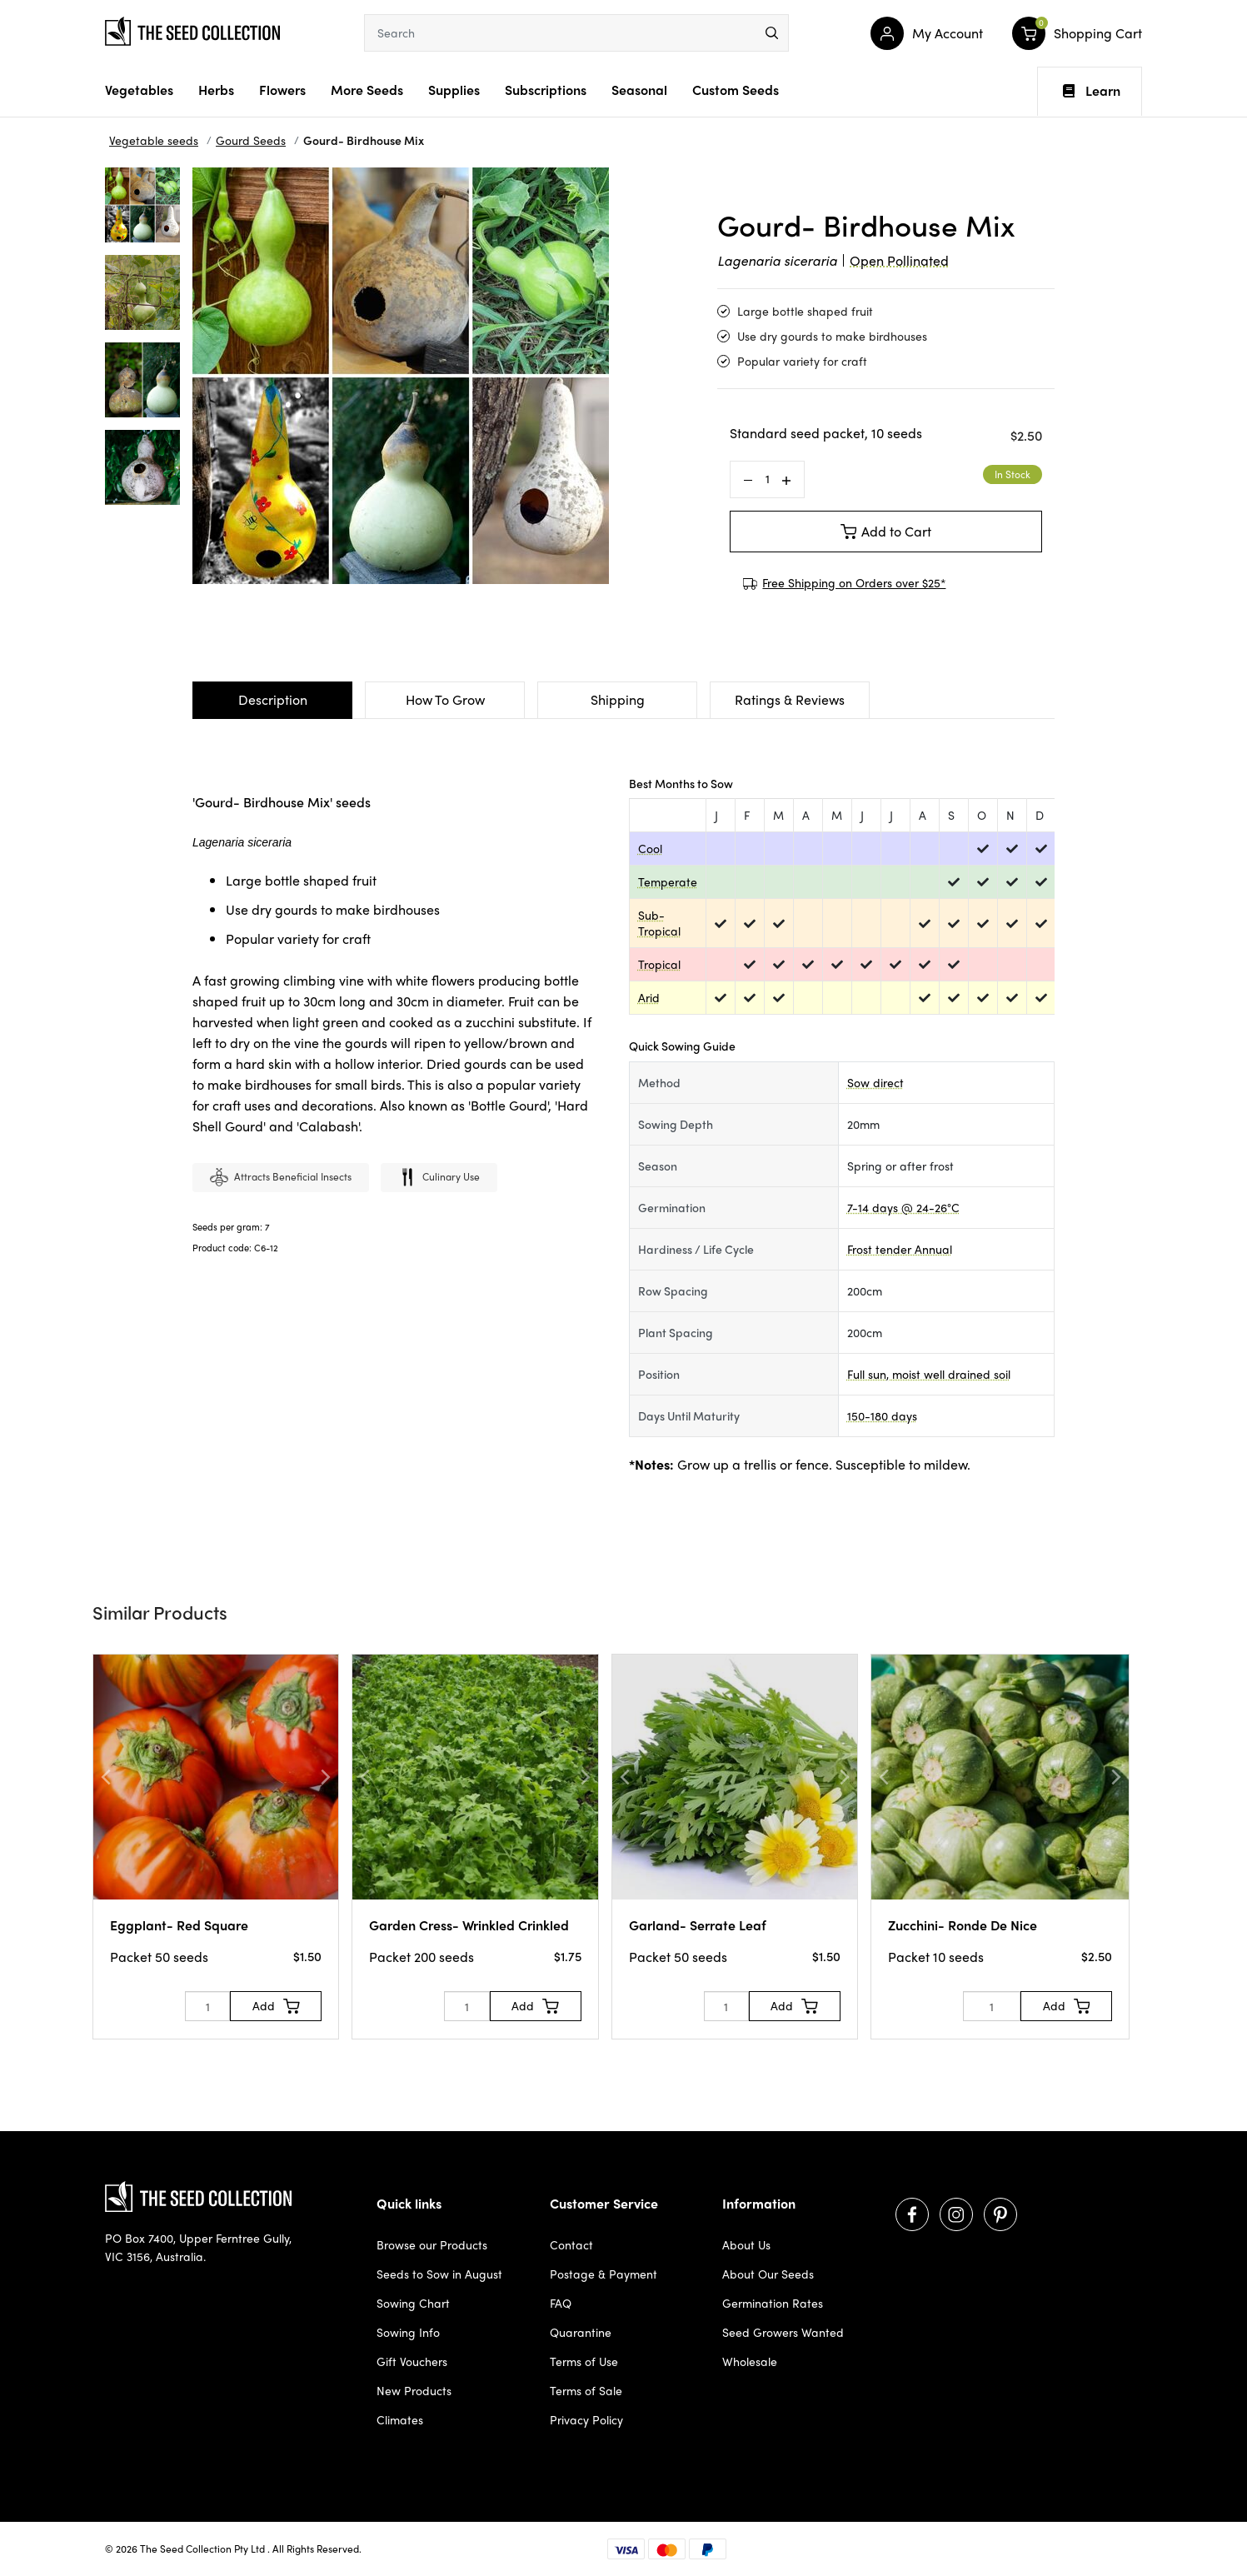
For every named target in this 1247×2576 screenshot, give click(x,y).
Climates (400, 2419)
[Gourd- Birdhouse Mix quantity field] (767, 479)
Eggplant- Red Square (179, 1924)
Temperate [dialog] (667, 881)
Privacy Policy (586, 2419)
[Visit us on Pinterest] (1000, 2214)
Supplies (454, 89)
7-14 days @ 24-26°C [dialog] (903, 1207)
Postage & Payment (603, 2273)
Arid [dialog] (649, 997)
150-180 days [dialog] (882, 1415)
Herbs (216, 89)
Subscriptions (545, 89)
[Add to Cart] (276, 2006)
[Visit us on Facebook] (912, 2214)
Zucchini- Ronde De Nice (962, 1924)
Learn (1091, 90)
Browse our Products (432, 2244)
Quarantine (580, 2332)
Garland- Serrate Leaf (697, 1924)
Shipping (618, 699)
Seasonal (639, 89)
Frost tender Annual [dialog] (899, 1249)
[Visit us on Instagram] (956, 2214)
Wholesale (749, 2361)
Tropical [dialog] (659, 964)
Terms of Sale (586, 2390)
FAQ (560, 2302)
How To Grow (445, 699)
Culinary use (439, 1178)
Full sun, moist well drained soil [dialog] (928, 1373)
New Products (414, 2390)
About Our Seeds (768, 2273)
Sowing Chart (413, 2302)
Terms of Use (584, 2361)
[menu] (772, 33)
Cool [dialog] (650, 848)
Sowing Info (408, 2332)
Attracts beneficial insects (281, 1178)
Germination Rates (772, 2302)
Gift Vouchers (412, 2361)
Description (272, 699)
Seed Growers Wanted (783, 2332)
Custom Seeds (735, 89)
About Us (746, 2244)
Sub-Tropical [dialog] (659, 922)
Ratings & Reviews (790, 699)
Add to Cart (886, 531)
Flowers (282, 89)
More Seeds (367, 89)
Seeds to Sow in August (439, 2273)
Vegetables (139, 89)
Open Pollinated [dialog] (899, 260)
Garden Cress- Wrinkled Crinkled (469, 1924)
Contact (571, 2244)
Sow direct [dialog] (875, 1082)
